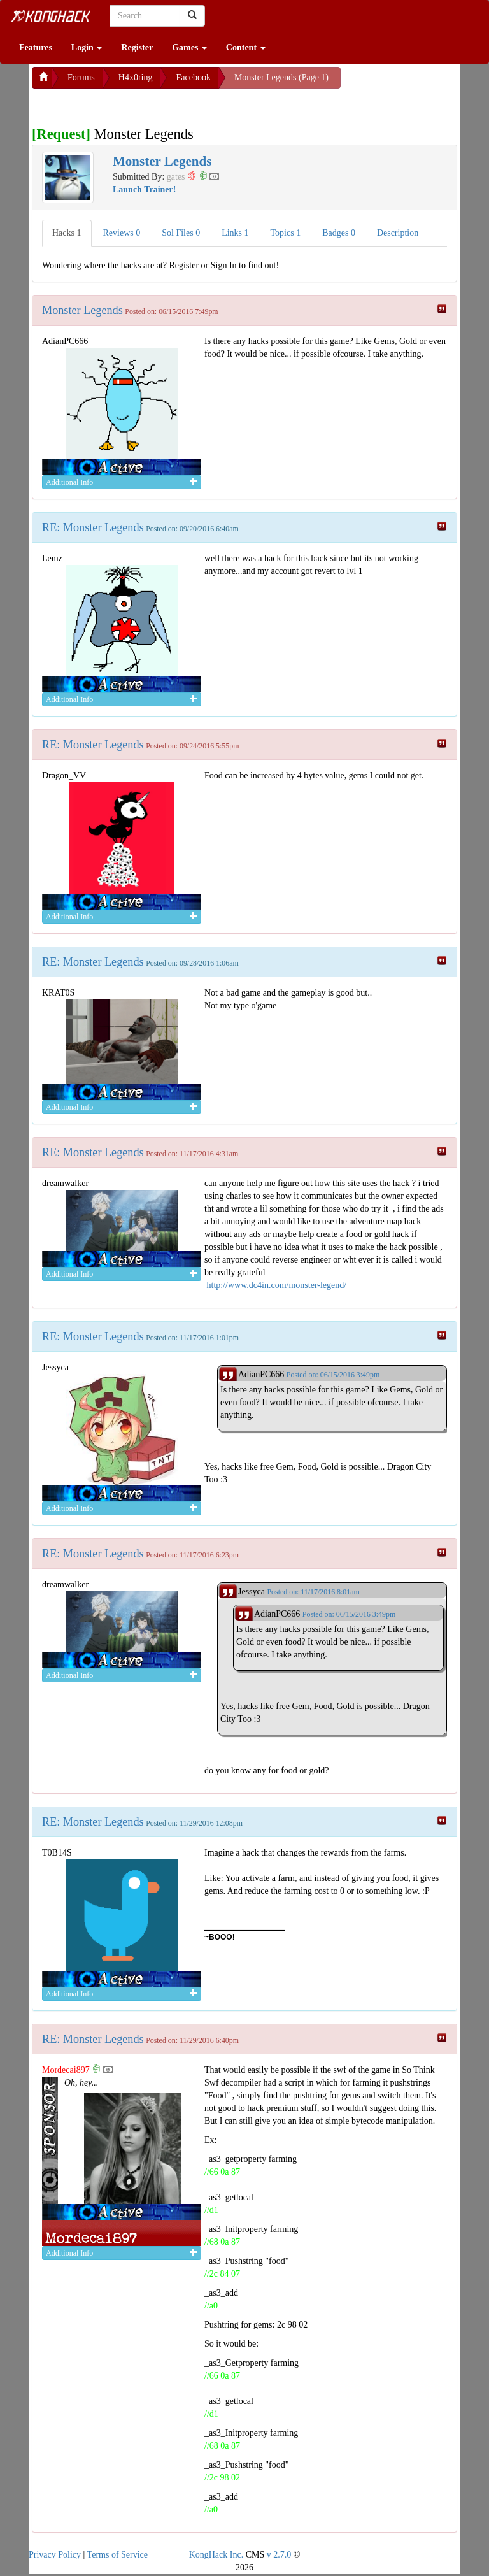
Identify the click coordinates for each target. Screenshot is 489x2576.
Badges (338, 233)
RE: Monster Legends (93, 527)
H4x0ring (135, 77)
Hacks (67, 233)
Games (189, 47)
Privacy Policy (55, 2554)
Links (235, 233)
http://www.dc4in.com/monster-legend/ (277, 1285)
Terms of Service (117, 2554)
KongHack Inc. (216, 2554)
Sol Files (181, 233)
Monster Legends (82, 310)
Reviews (122, 233)
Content (246, 47)
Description (397, 233)
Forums (81, 77)
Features (35, 47)
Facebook (193, 77)
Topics (286, 233)
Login (87, 47)
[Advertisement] (134, 104)
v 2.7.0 (279, 2554)
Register (137, 47)
